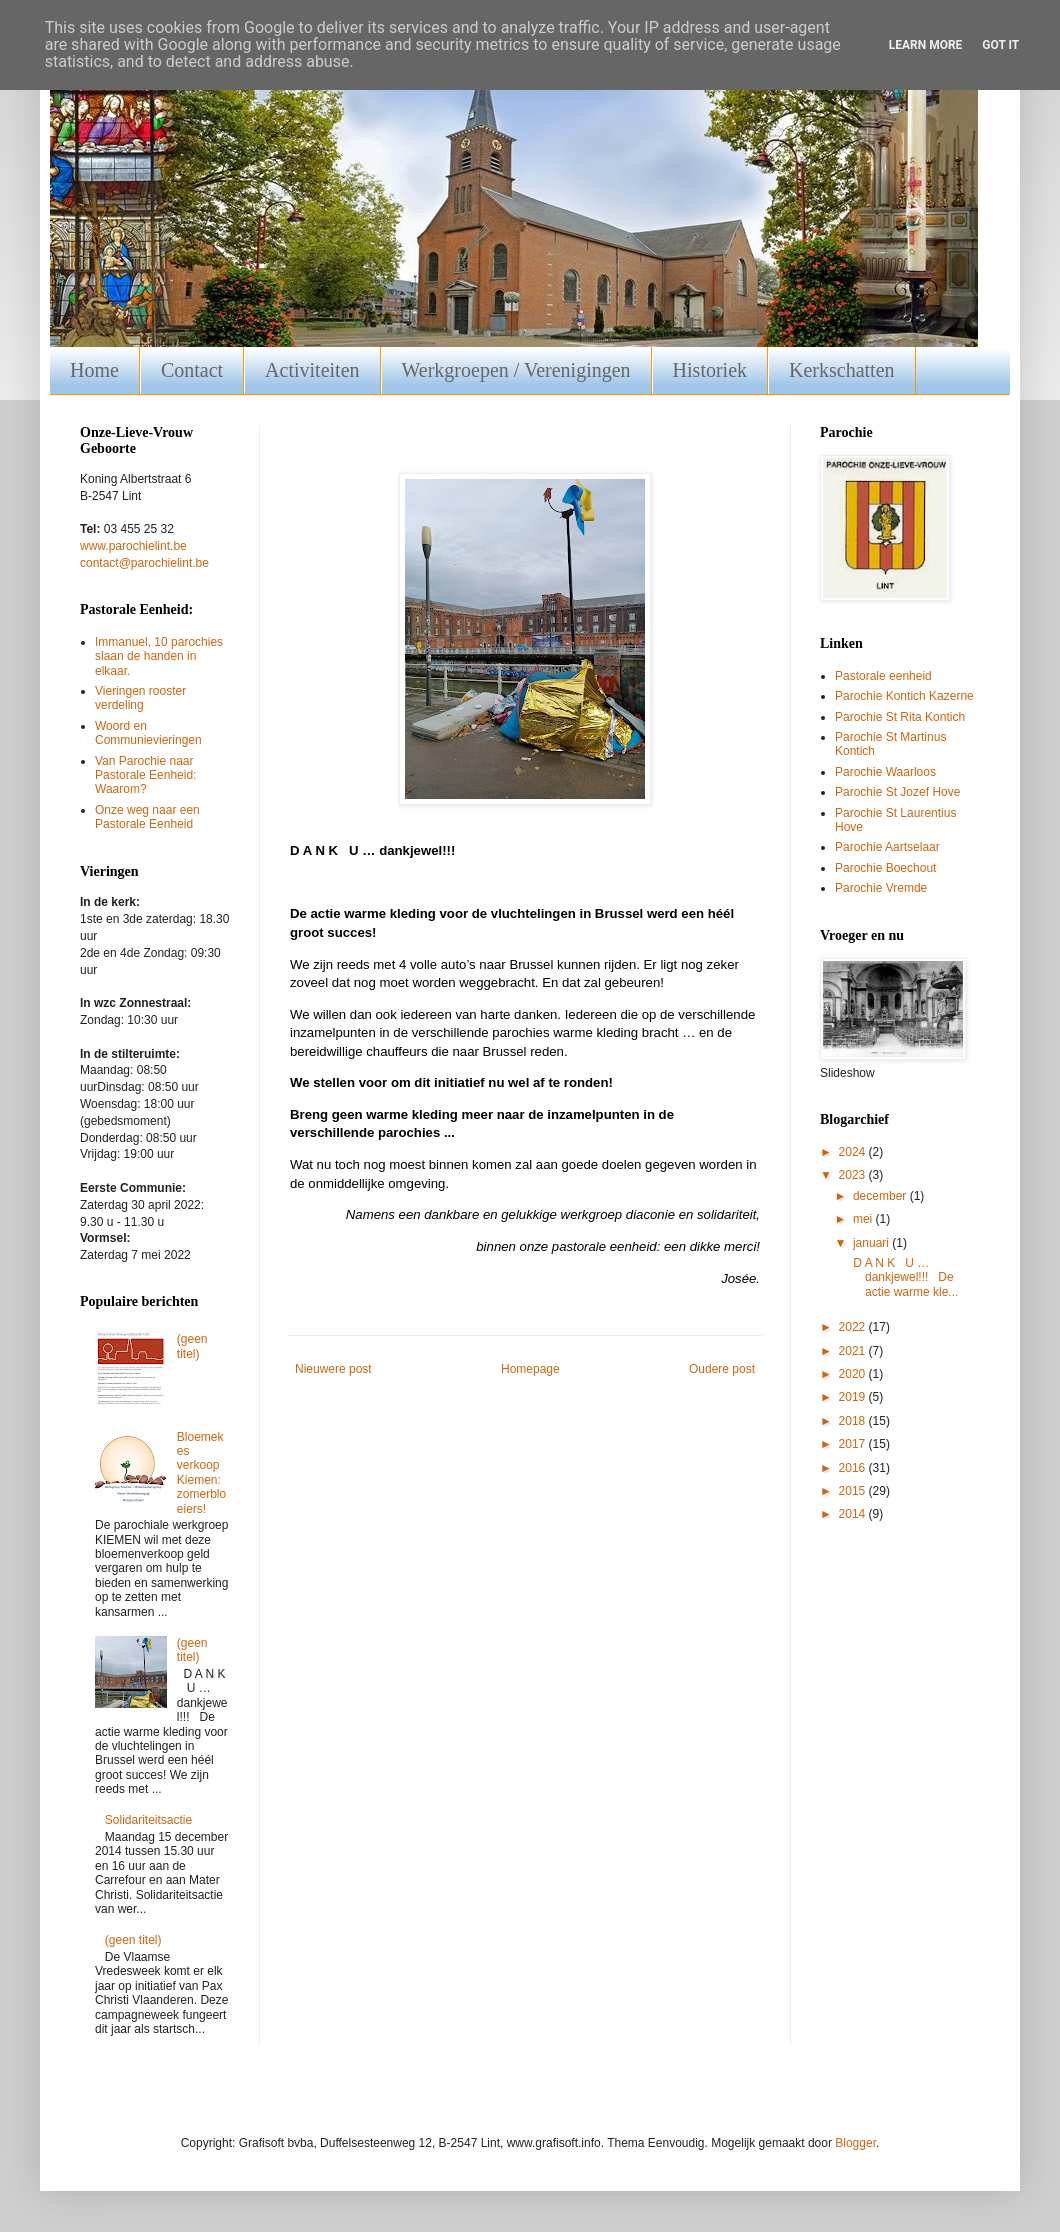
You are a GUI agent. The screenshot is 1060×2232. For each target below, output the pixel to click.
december (881, 1196)
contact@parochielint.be (144, 563)
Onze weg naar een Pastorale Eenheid (147, 817)
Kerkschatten (842, 370)
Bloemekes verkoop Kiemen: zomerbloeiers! (201, 1473)
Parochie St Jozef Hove (897, 792)
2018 (854, 1421)
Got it (1000, 45)
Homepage (530, 1369)
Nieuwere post (333, 1369)
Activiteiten (312, 370)
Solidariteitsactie (148, 1820)
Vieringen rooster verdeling (140, 698)
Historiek (710, 370)
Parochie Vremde (881, 888)
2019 (854, 1397)
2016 (854, 1468)
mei (864, 1219)
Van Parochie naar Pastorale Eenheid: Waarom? (145, 775)
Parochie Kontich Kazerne (904, 696)
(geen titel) (192, 1346)
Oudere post (722, 1369)
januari (872, 1243)
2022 (854, 1327)
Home (94, 370)
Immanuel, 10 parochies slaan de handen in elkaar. (159, 656)
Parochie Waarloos (885, 772)
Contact (192, 370)
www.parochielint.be (133, 546)
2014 (854, 1514)
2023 (854, 1175)
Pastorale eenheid (883, 676)
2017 (854, 1444)
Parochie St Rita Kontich (900, 717)
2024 (854, 1152)
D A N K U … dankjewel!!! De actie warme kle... (904, 1277)
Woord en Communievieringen (148, 733)
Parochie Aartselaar (887, 847)
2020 (854, 1374)
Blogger (855, 2143)
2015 (854, 1491)
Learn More (926, 45)
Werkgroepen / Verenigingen (516, 370)
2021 (854, 1351)
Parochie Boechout (885, 868)
